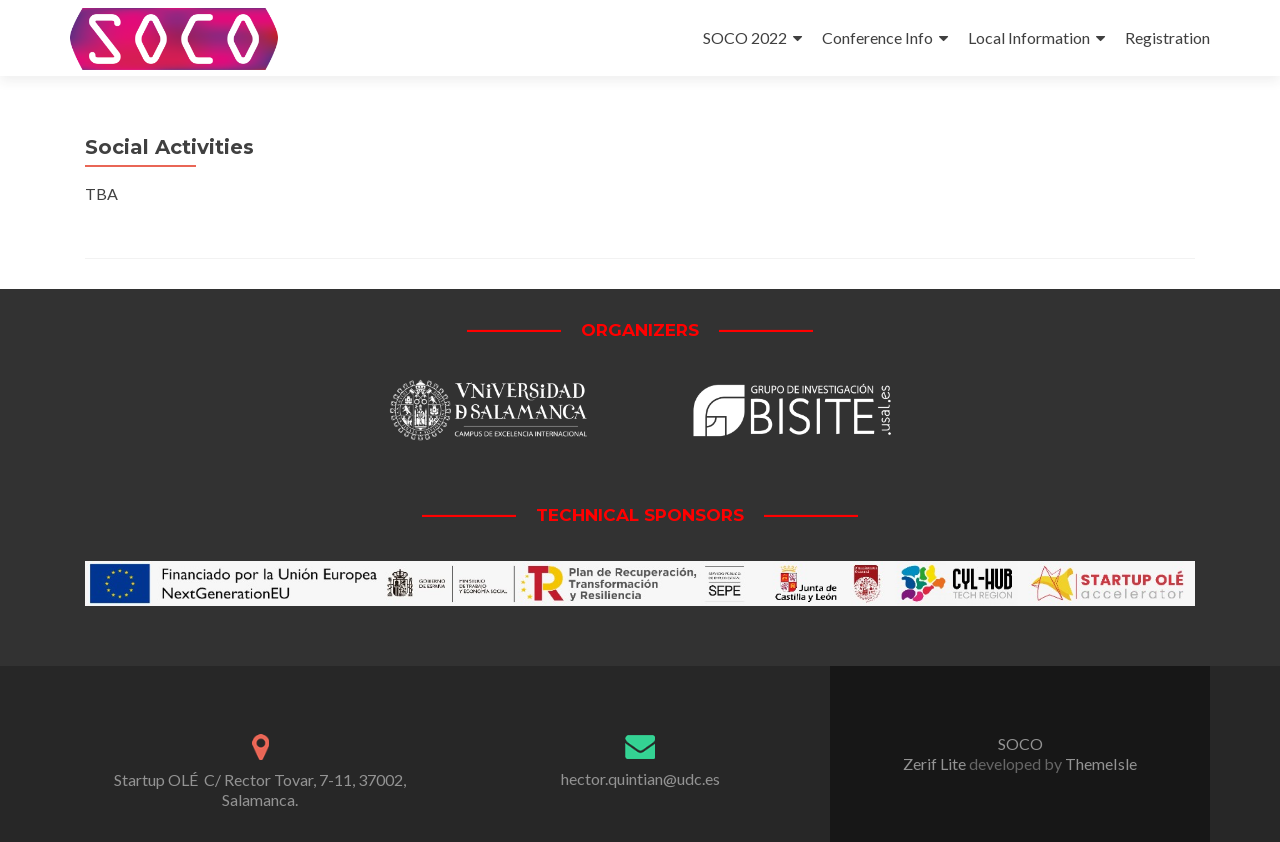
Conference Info (877, 37)
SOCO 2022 (745, 37)
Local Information (1029, 37)
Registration (1167, 37)
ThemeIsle (1101, 763)
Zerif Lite (936, 763)
